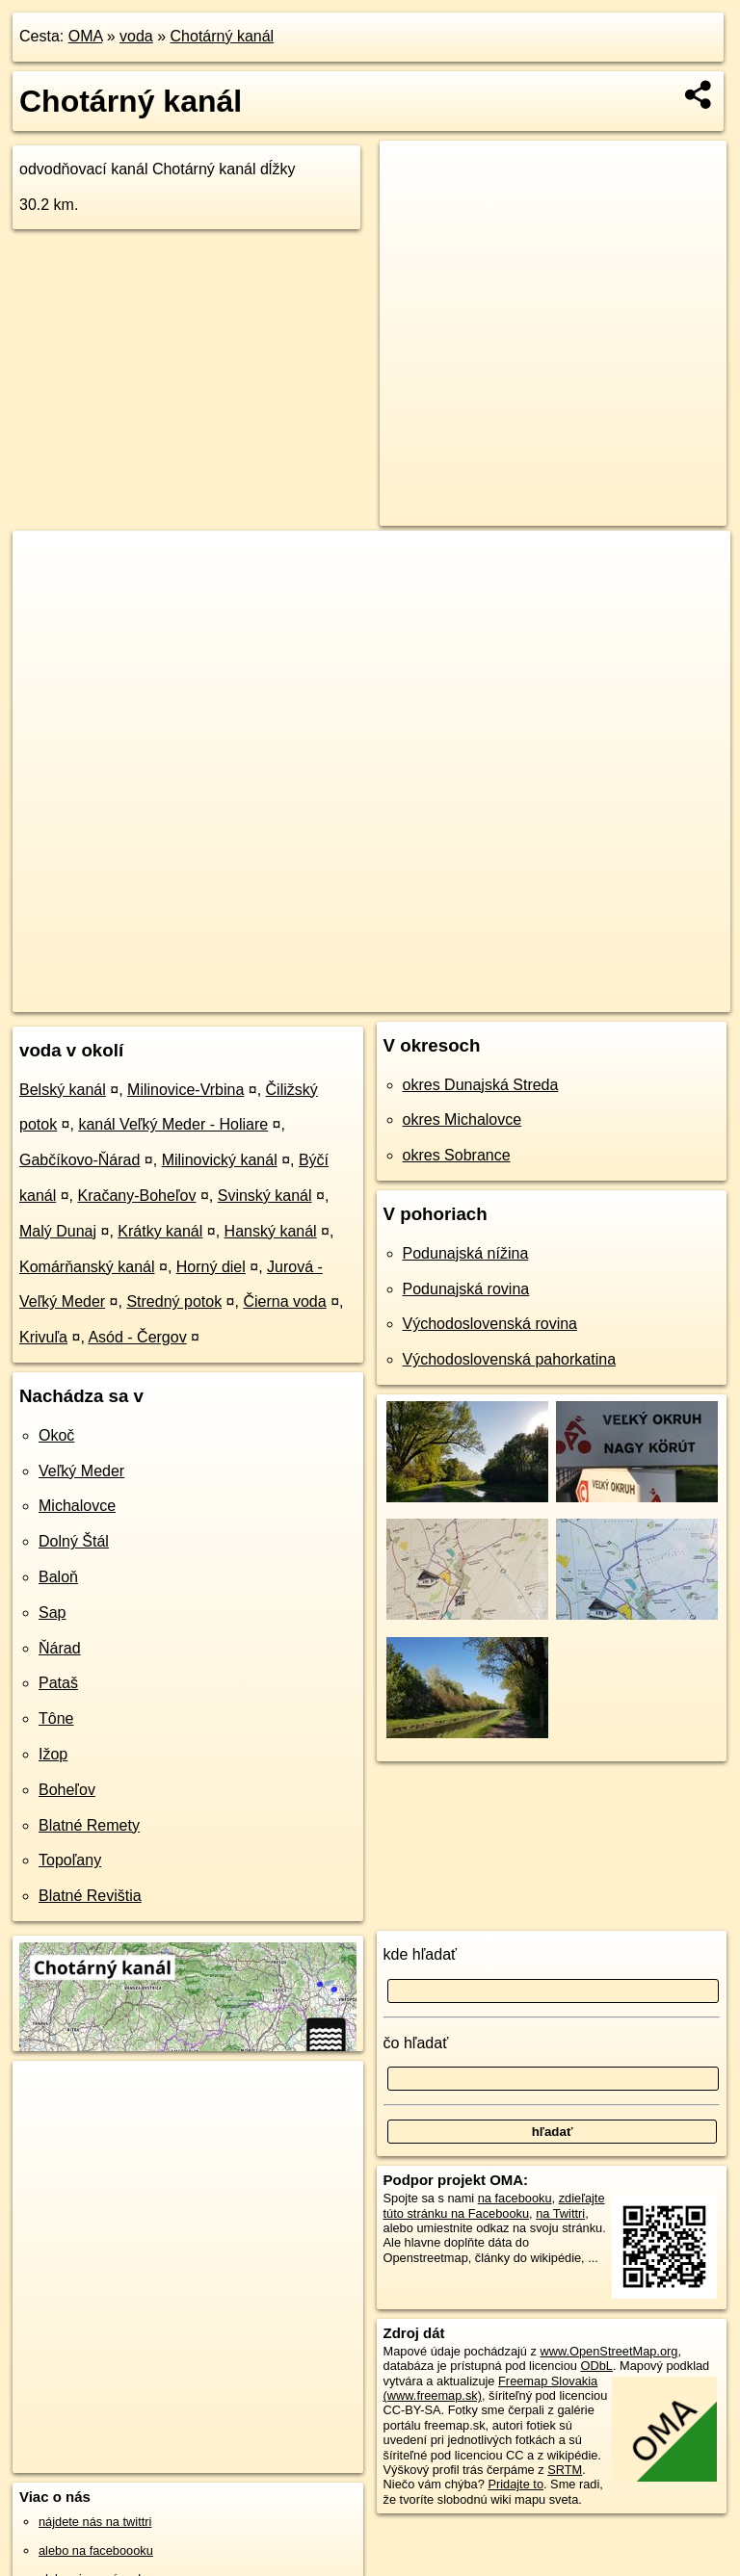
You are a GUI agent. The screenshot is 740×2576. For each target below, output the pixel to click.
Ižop (53, 1754)
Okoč (56, 1435)
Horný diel (211, 1267)
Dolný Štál (74, 1541)
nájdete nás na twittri (95, 2521)
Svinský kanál (265, 1195)
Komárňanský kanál (87, 1267)
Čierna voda (284, 1301)
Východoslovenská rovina (490, 1323)
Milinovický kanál (220, 1160)
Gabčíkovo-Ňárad (79, 1160)
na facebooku (515, 2198)
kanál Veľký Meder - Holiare (173, 1124)
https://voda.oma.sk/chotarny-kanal (637, 996)
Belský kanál (62, 1089)
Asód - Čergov (137, 1337)
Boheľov (67, 1790)
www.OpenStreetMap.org (608, 2351)
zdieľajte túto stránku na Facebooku (494, 2205)
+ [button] (46, 563)
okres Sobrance (457, 1155)
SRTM (564, 2469)
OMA (85, 36)
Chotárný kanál (223, 36)
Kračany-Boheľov (137, 1195)
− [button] (46, 593)
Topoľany (70, 1860)
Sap (52, 1612)
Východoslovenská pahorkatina (509, 1359)
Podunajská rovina (466, 1289)
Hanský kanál (271, 1231)
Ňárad (60, 1648)
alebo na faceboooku (96, 2550)
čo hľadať (416, 2043)
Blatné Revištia (90, 1895)
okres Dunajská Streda (481, 1085)
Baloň (58, 1577)
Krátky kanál (160, 1231)
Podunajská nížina (466, 1253)
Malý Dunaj (57, 1231)
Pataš (58, 1683)
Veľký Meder (81, 1471)
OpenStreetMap (384, 996)
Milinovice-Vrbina (185, 1089)
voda (136, 36)
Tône (56, 1718)
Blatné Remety (89, 1825)
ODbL (596, 2365)
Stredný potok (174, 1301)
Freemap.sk (484, 996)
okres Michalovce (462, 1119)
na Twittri (560, 2213)
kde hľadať (420, 1954)
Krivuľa (43, 1337)
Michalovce (77, 1505)
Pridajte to (515, 2484)
